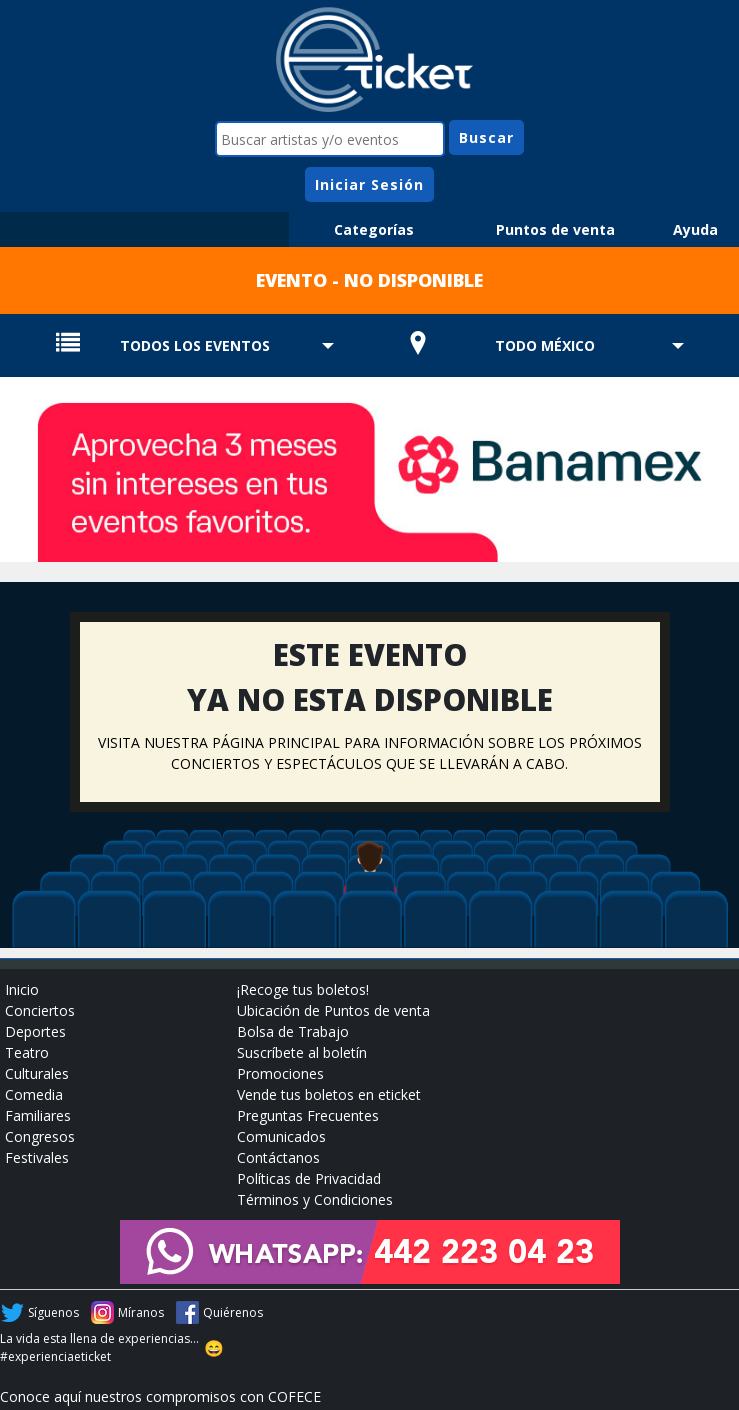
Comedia (34, 1094)
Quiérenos (233, 1312)
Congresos (40, 1136)
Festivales (37, 1157)
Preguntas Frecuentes (308, 1115)
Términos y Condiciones (315, 1199)
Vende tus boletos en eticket (329, 1094)
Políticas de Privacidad (309, 1178)
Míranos (141, 1312)
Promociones (280, 1073)
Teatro (27, 1052)
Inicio (22, 989)
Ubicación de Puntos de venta (333, 1010)
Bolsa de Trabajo (293, 1031)
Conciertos (40, 1010)
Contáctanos (278, 1157)
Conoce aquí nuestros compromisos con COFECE (160, 1396)
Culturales (37, 1073)
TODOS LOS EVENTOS (195, 345)
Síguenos (53, 1312)
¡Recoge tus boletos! (303, 989)
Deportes (35, 1031)
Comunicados (281, 1136)
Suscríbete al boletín (302, 1052)
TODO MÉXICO (545, 345)
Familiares (38, 1115)
